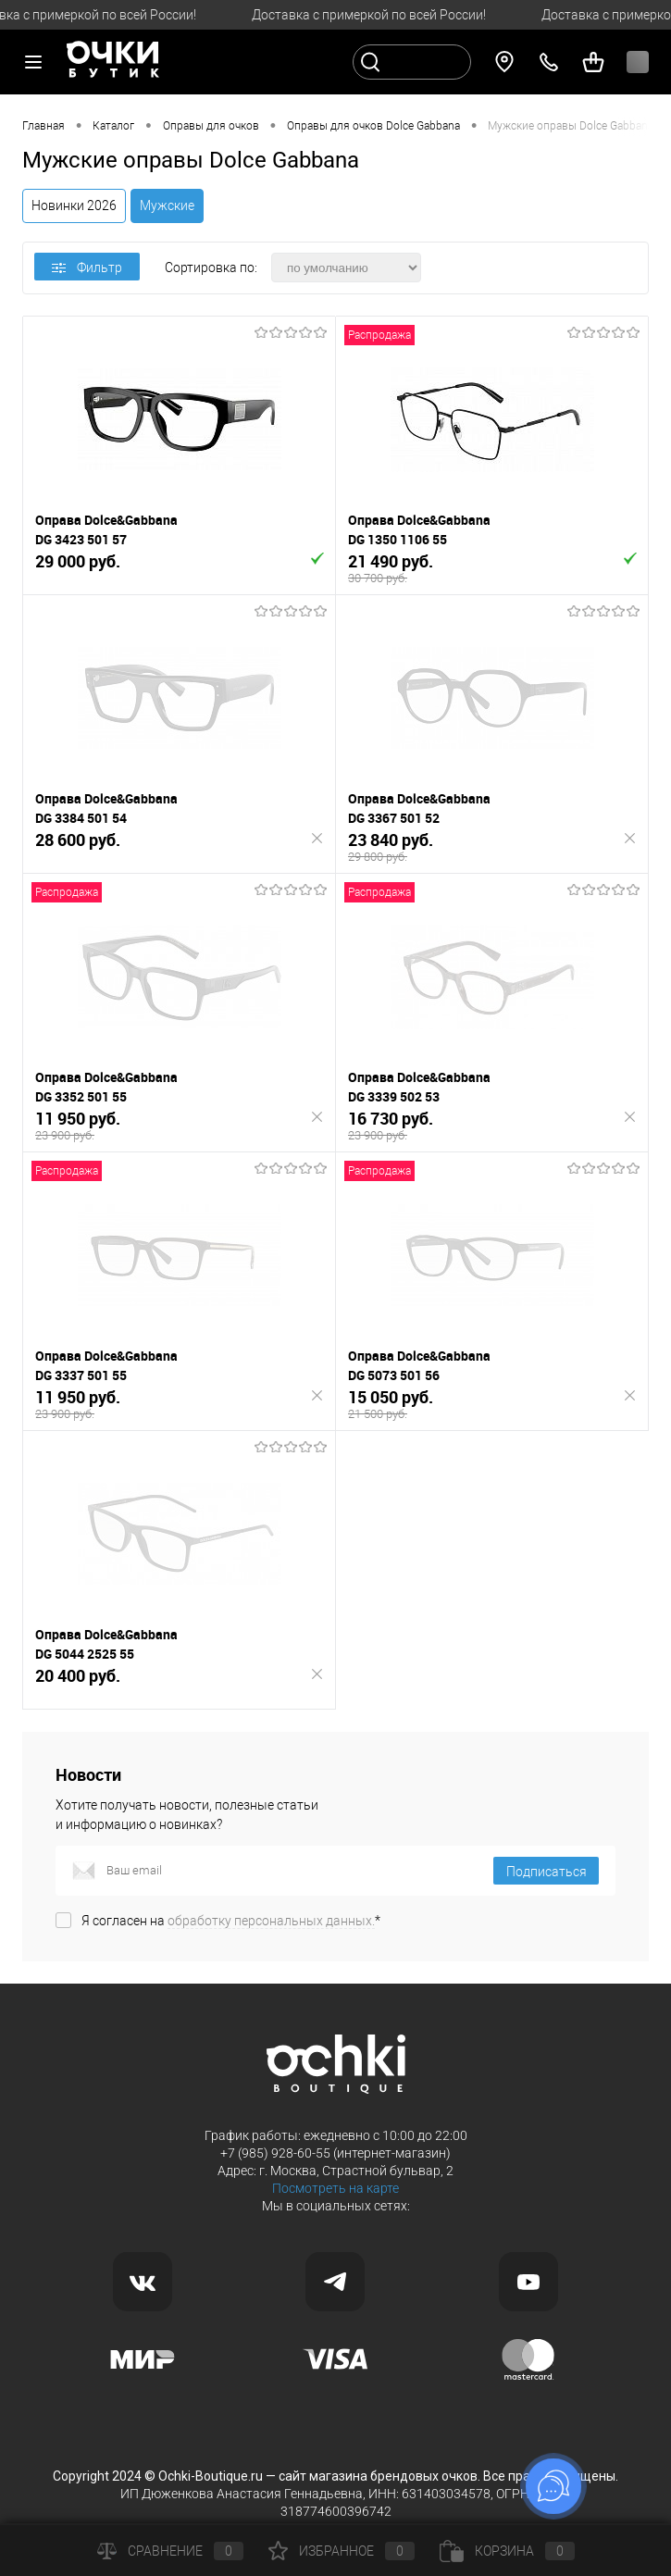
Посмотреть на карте (335, 2188)
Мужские (167, 205)
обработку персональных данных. (271, 1920)
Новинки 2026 (74, 205)
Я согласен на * (230, 1920)
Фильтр (87, 267)
